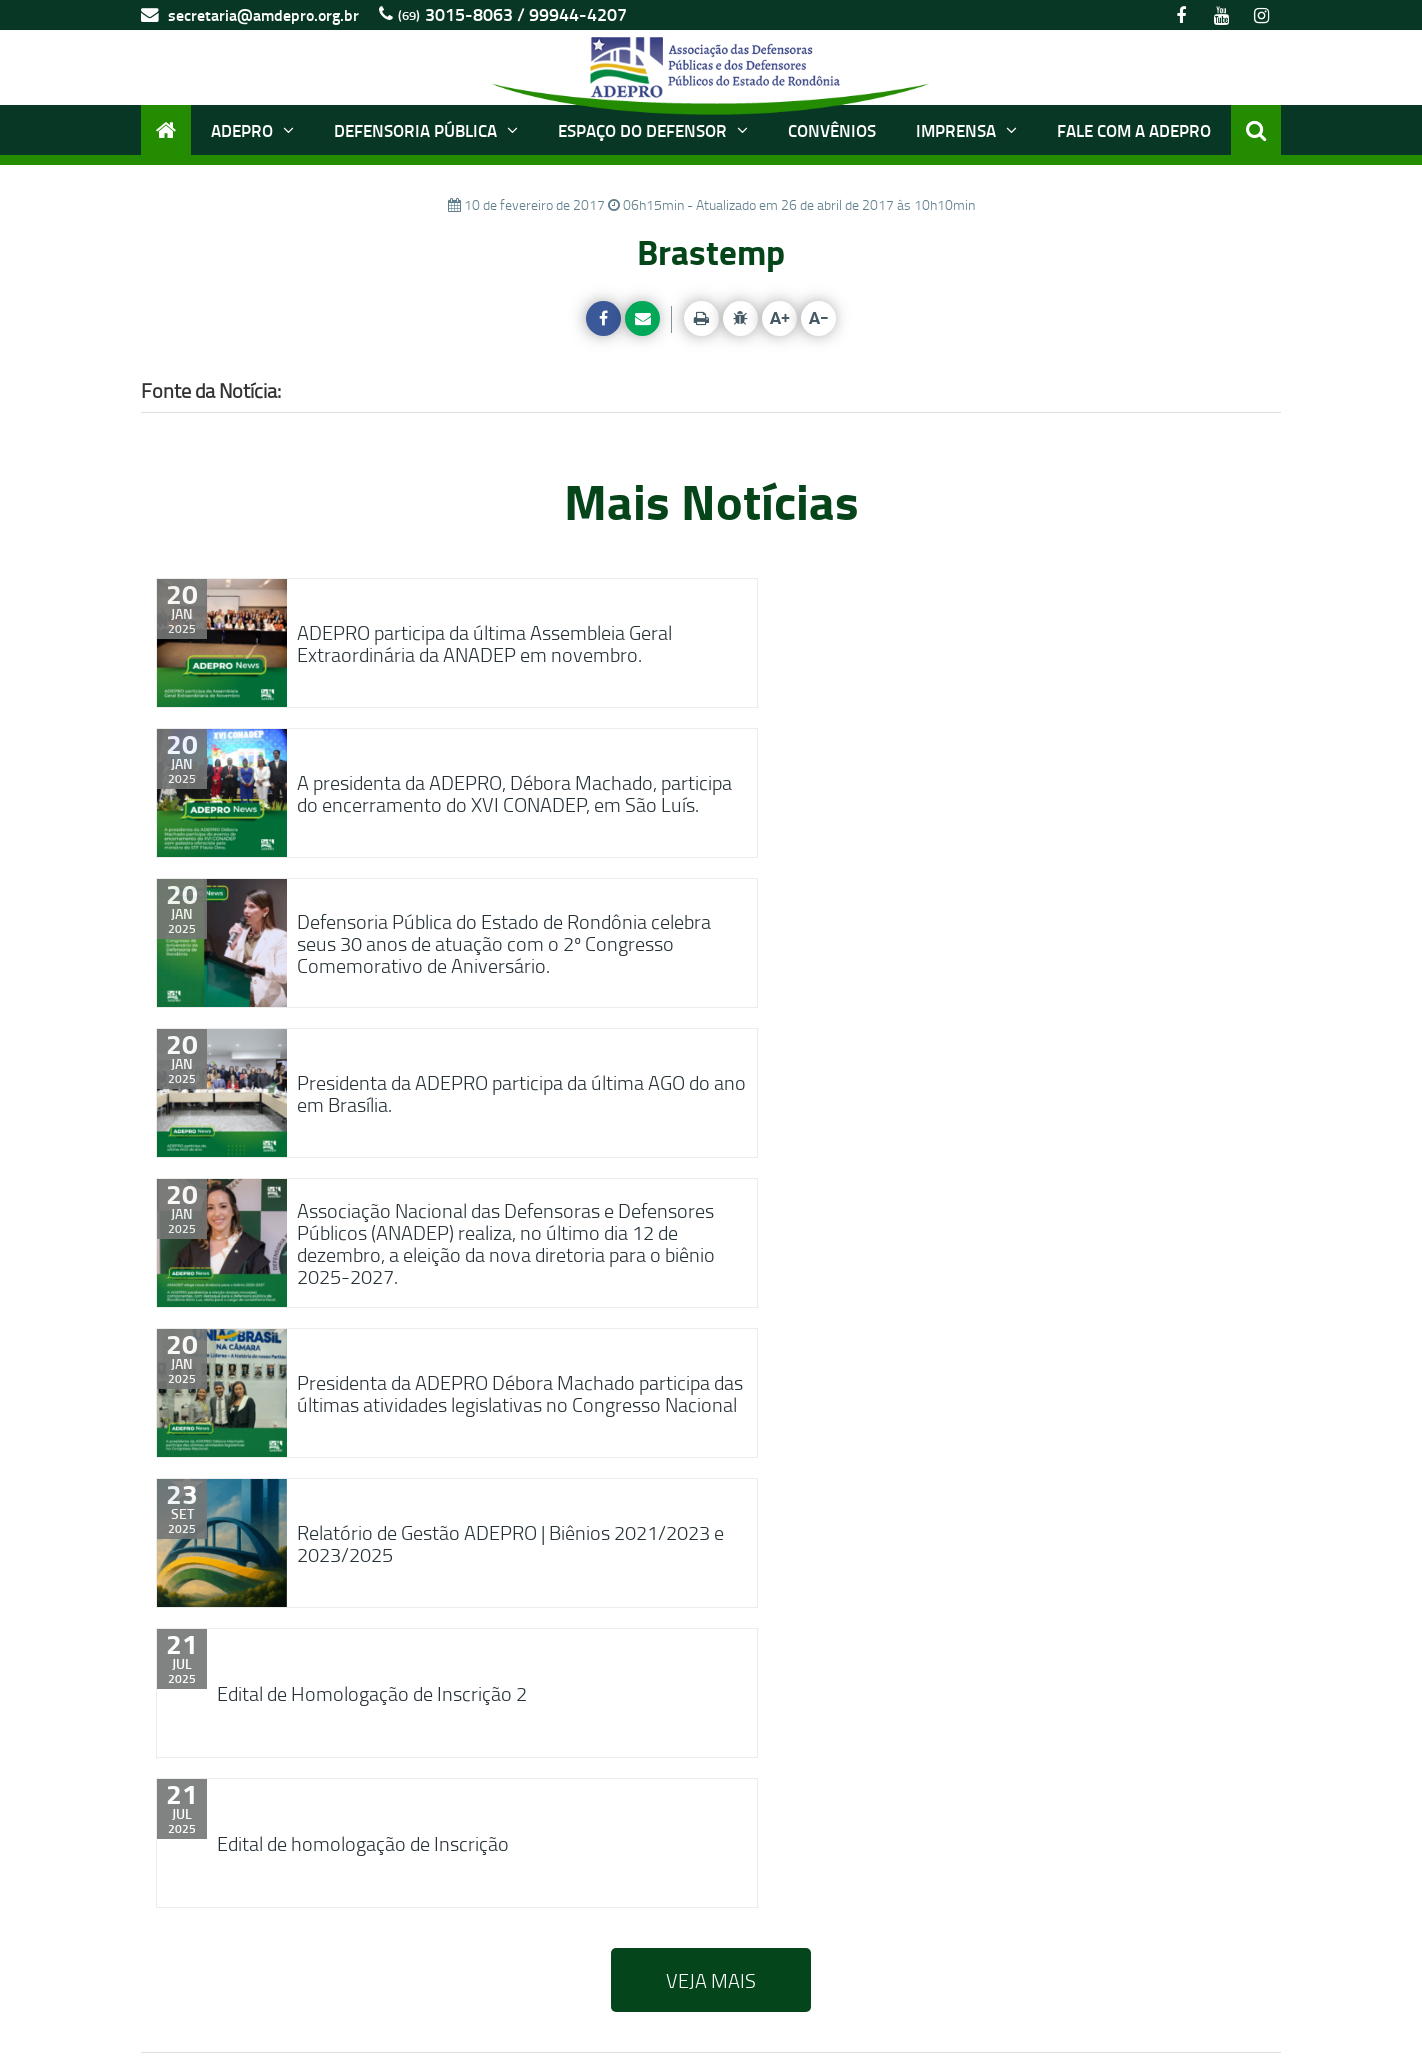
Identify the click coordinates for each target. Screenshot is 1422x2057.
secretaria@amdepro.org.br (250, 15)
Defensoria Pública (426, 130)
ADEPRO (252, 130)
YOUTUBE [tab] (420, 1623)
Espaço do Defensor (653, 130)
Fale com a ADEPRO (1134, 130)
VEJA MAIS (711, 1380)
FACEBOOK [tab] (246, 1623)
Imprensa (966, 130)
